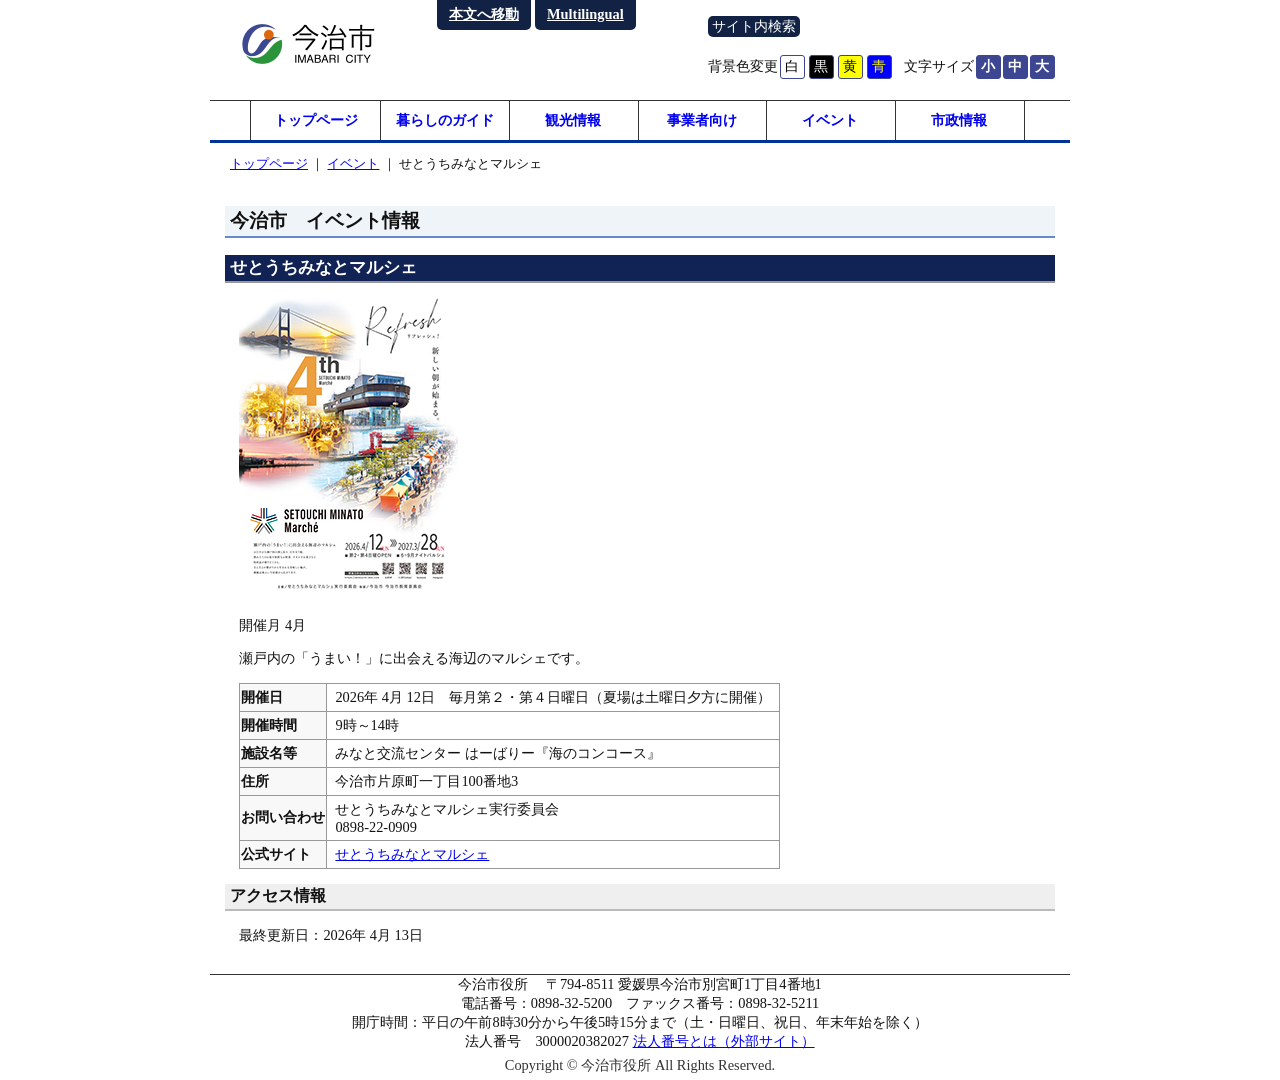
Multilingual (585, 14)
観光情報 (573, 120)
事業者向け (702, 120)
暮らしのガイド (445, 120)
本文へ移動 (484, 14)
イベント (830, 120)
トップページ (316, 120)
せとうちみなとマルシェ (412, 854)
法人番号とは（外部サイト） (724, 1041)
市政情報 (959, 120)
